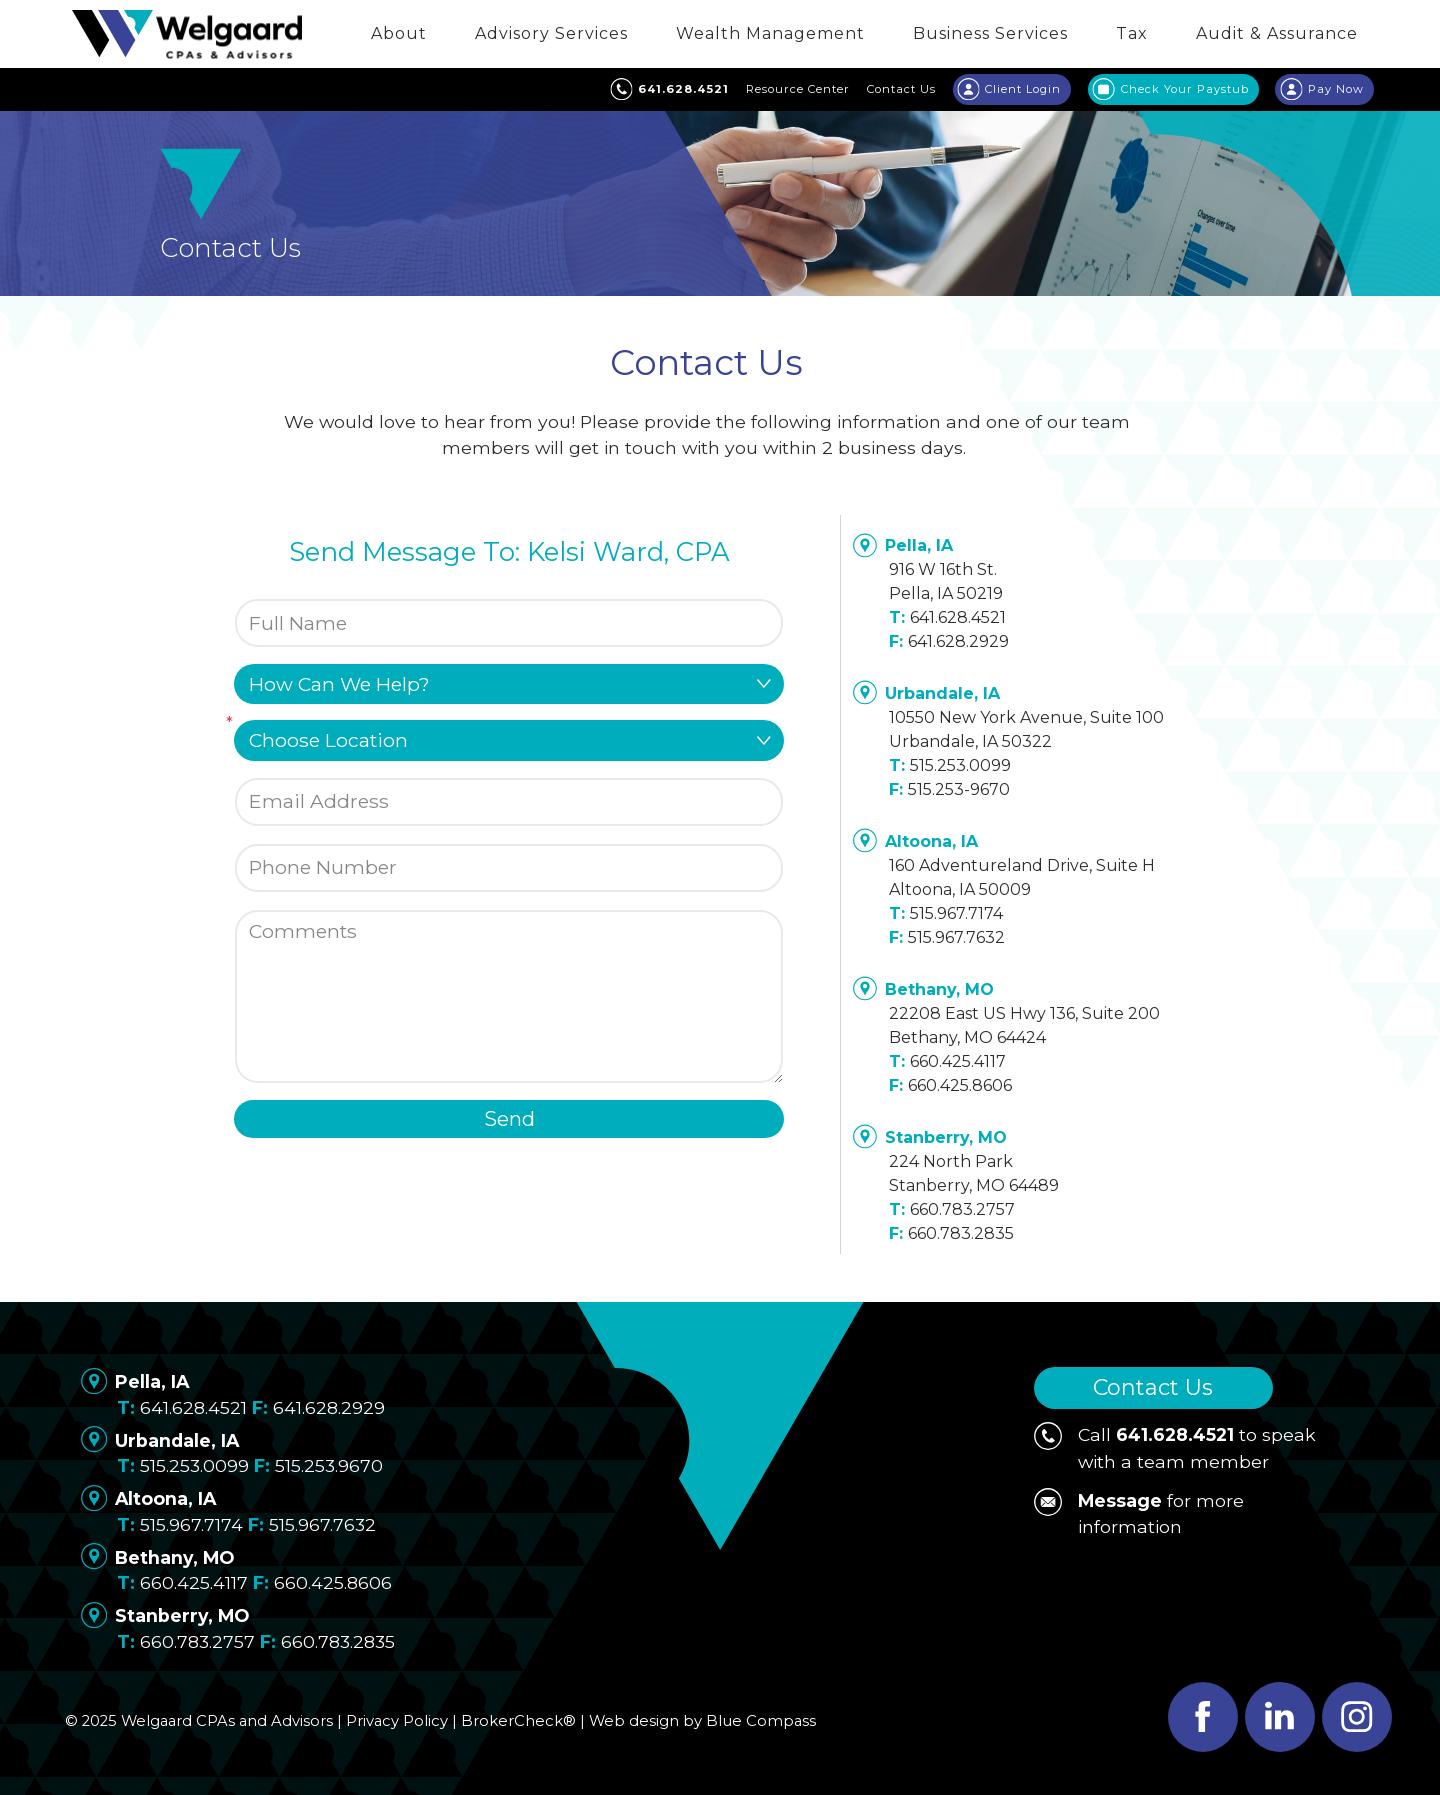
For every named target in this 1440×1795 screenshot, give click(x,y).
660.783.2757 (962, 1209)
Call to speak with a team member (1175, 1446)
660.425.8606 (960, 1085)
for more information (1139, 1512)
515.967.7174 (956, 913)
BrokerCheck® (518, 1721)
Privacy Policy (397, 1721)
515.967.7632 (956, 937)
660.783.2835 (961, 1233)
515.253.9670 (329, 1465)
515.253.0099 (960, 765)
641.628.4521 (958, 617)
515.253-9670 (959, 789)
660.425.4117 (958, 1061)
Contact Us (1153, 1387)
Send (509, 1119)
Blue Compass (761, 1721)
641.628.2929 (958, 641)
